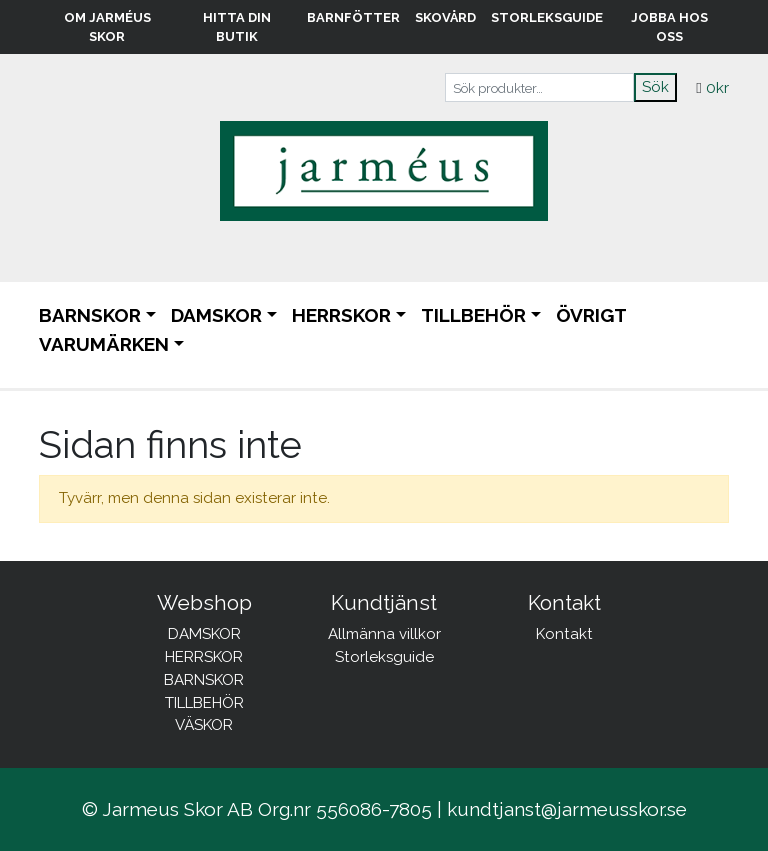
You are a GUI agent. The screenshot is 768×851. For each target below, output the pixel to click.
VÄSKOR (204, 725)
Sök (655, 87)
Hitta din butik (237, 27)
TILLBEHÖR (473, 315)
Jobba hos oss (669, 27)
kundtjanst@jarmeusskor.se (567, 809)
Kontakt (564, 634)
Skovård (445, 17)
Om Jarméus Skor (107, 27)
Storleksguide (547, 17)
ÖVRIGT (591, 315)
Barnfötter (353, 17)
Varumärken (104, 344)
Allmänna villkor (384, 634)
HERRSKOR (341, 315)
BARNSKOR (90, 315)
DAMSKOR (216, 315)
